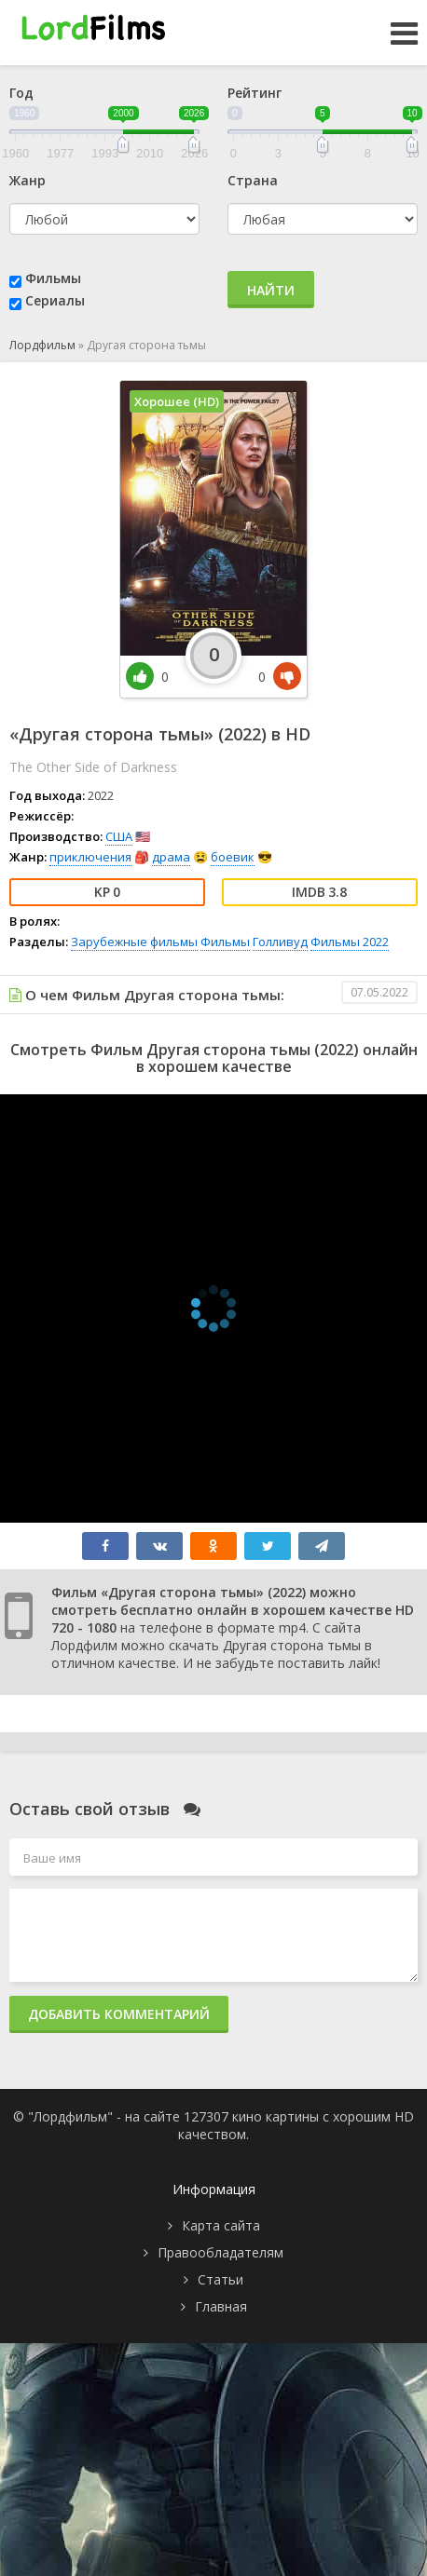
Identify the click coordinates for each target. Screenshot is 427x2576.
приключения (90, 856)
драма (171, 856)
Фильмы (53, 278)
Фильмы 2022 (349, 941)
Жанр (27, 180)
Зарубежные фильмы (134, 941)
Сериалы (55, 300)
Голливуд (280, 941)
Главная (221, 2306)
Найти (271, 290)
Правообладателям (220, 2252)
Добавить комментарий (119, 2014)
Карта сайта (221, 2225)
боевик (233, 856)
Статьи (220, 2279)
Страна (252, 180)
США (118, 836)
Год (21, 93)
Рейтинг (254, 93)
